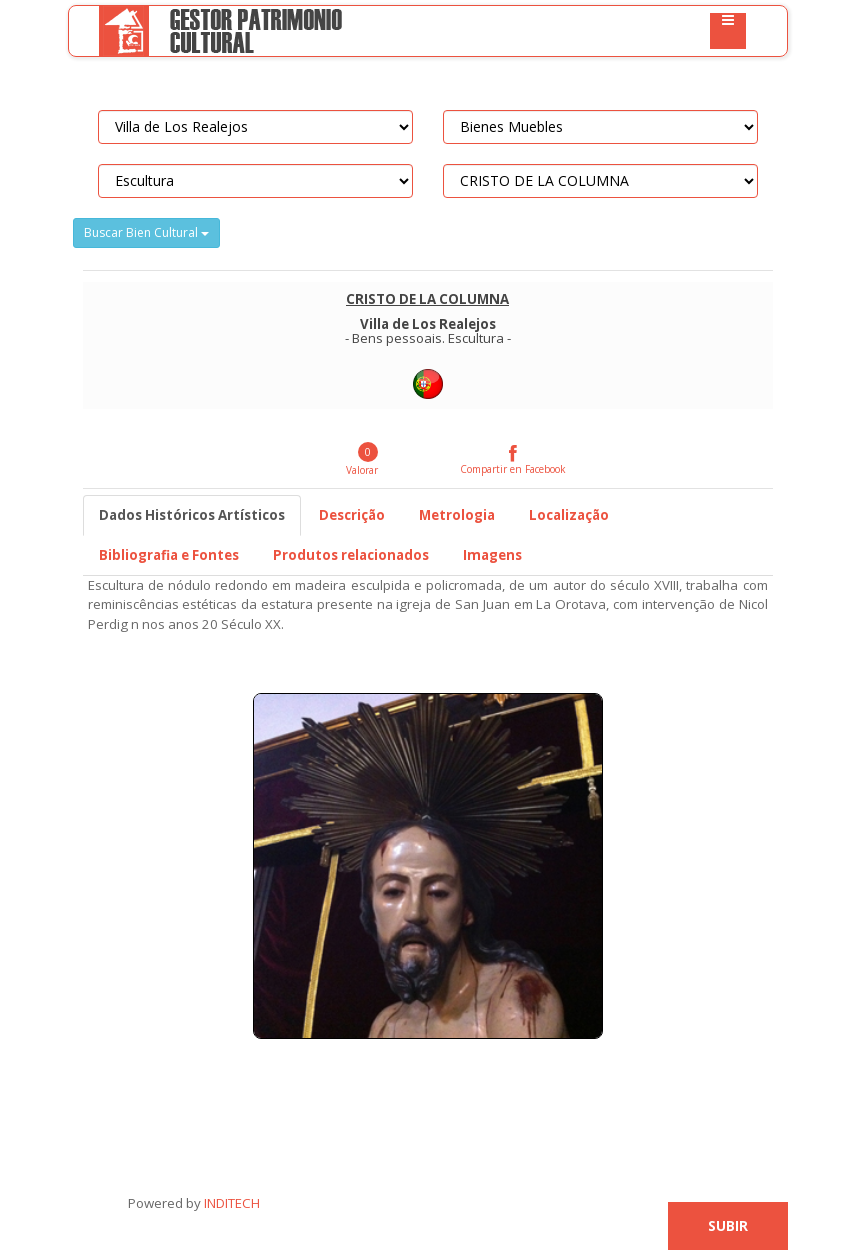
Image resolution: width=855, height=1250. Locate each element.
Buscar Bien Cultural (146, 232)
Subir (728, 1226)
